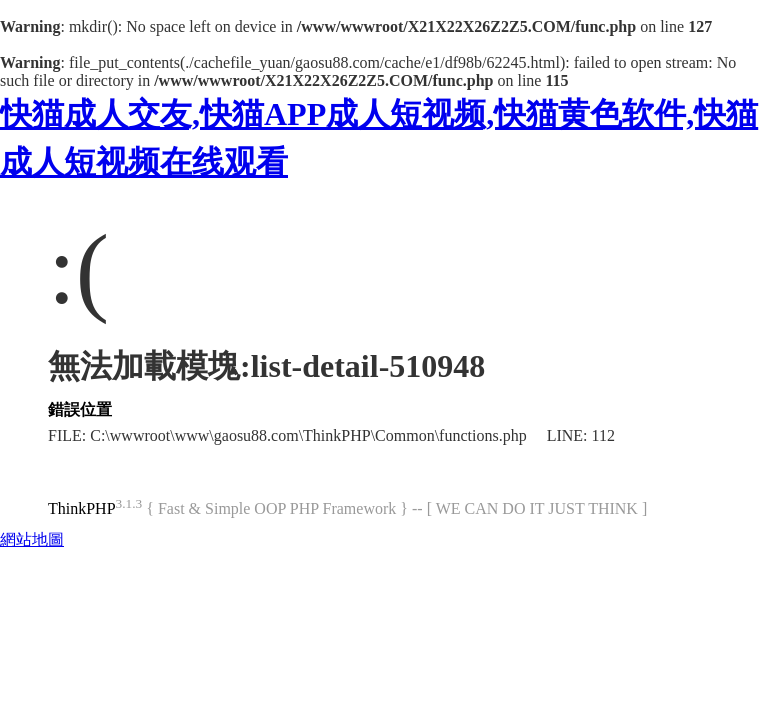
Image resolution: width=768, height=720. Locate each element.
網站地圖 (32, 539)
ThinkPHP (82, 508)
